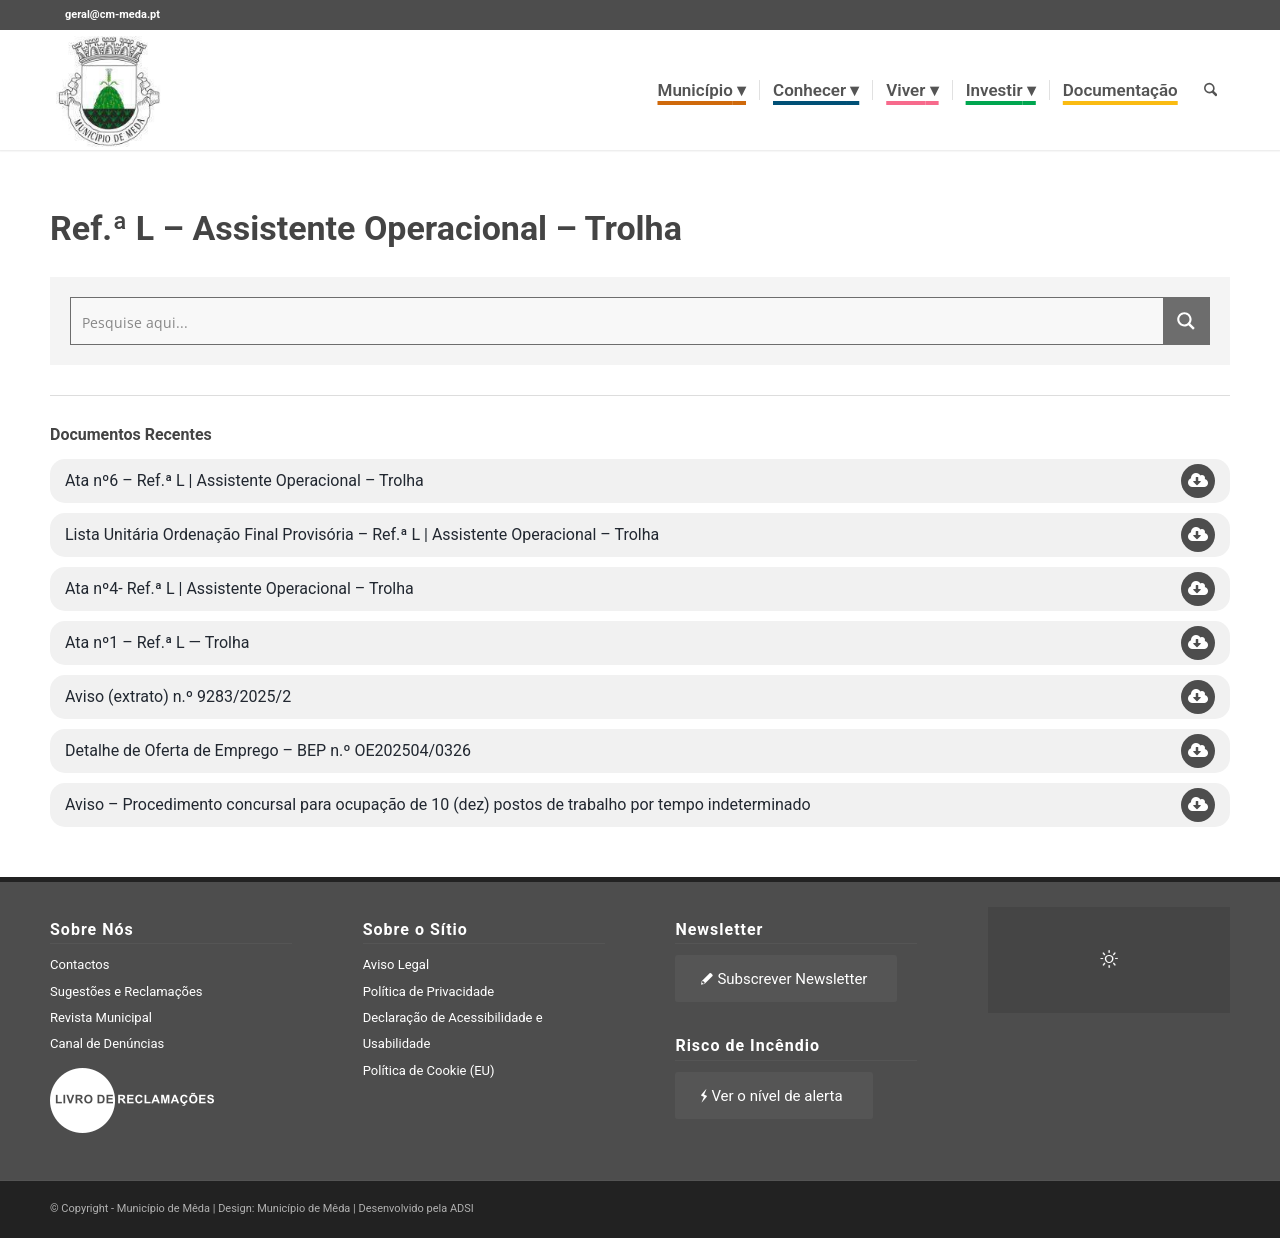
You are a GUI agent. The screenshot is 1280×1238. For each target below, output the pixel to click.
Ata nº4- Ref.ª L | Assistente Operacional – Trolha (239, 588)
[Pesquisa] (1210, 90)
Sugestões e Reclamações (126, 991)
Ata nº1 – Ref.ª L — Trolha (157, 642)
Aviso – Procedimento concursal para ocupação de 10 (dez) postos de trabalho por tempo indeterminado (438, 804)
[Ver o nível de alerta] (773, 1095)
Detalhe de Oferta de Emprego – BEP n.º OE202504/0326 (268, 750)
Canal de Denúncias (107, 1043)
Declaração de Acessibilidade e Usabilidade (453, 1030)
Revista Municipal (101, 1017)
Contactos (79, 964)
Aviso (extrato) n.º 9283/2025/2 (178, 696)
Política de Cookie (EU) (429, 1070)
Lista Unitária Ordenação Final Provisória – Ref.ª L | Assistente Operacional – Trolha (362, 534)
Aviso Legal (396, 964)
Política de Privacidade (429, 991)
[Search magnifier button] (1186, 321)
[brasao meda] (109, 90)
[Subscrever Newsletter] (786, 978)
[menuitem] (702, 90)
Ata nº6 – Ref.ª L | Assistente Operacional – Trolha (244, 480)
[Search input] (618, 321)
